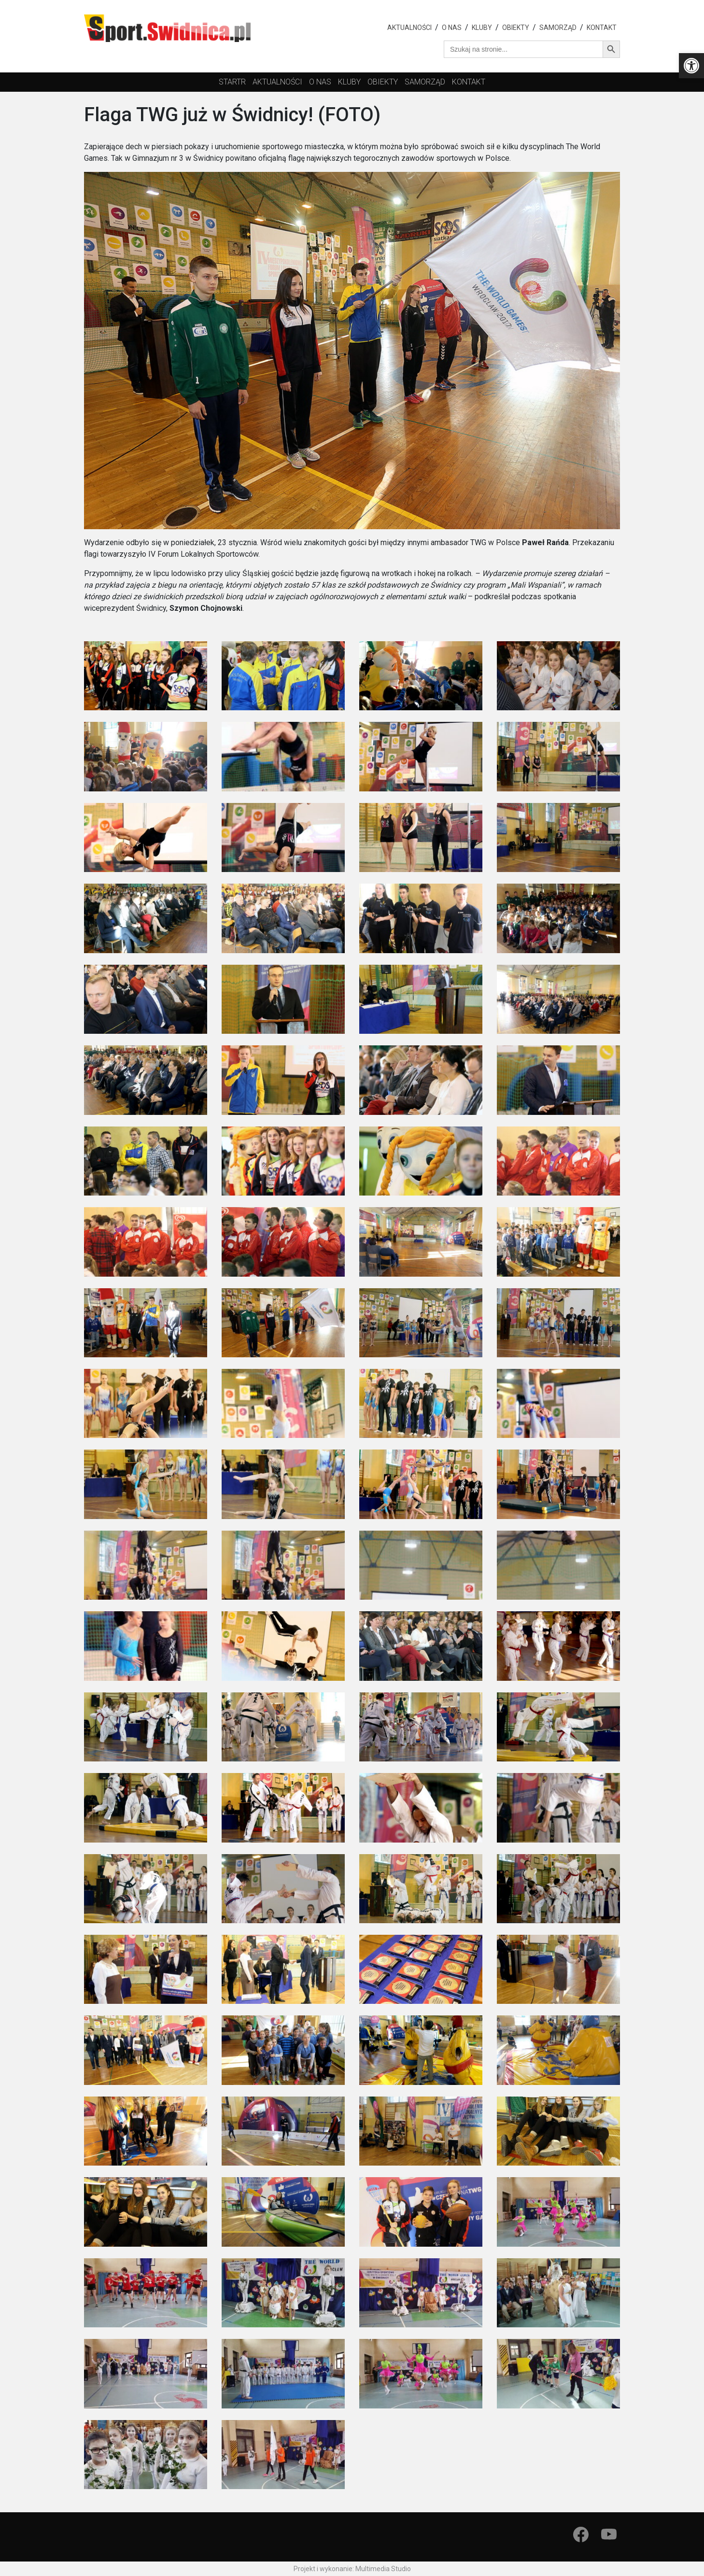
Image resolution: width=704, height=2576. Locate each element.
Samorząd (558, 27)
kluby (349, 81)
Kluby (482, 27)
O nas (452, 27)
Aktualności (409, 27)
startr (232, 81)
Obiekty (515, 27)
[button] (691, 65)
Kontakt (602, 27)
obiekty (382, 81)
